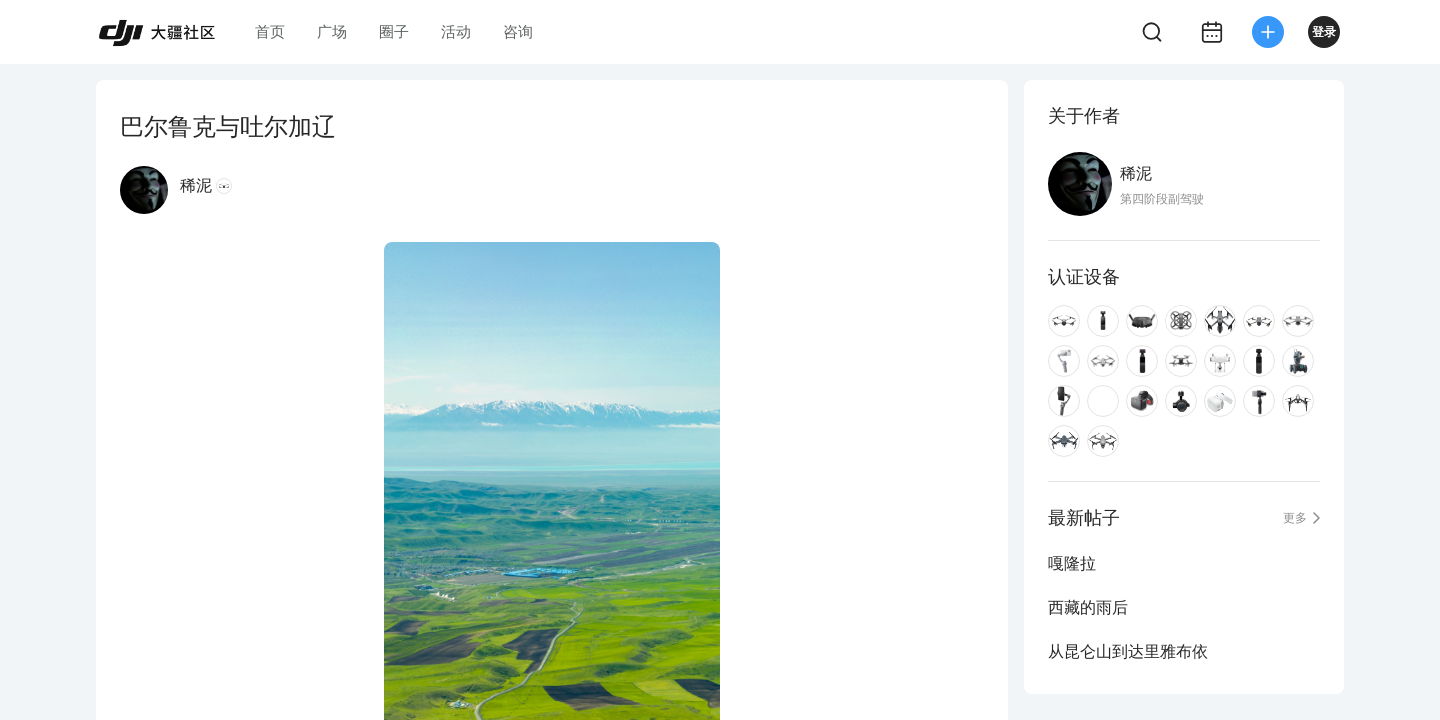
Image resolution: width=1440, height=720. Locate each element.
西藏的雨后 (1088, 607)
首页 (270, 31)
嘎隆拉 (1072, 563)
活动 (456, 31)
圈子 (394, 31)
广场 (332, 31)
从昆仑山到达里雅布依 (1128, 651)
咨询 (518, 31)
